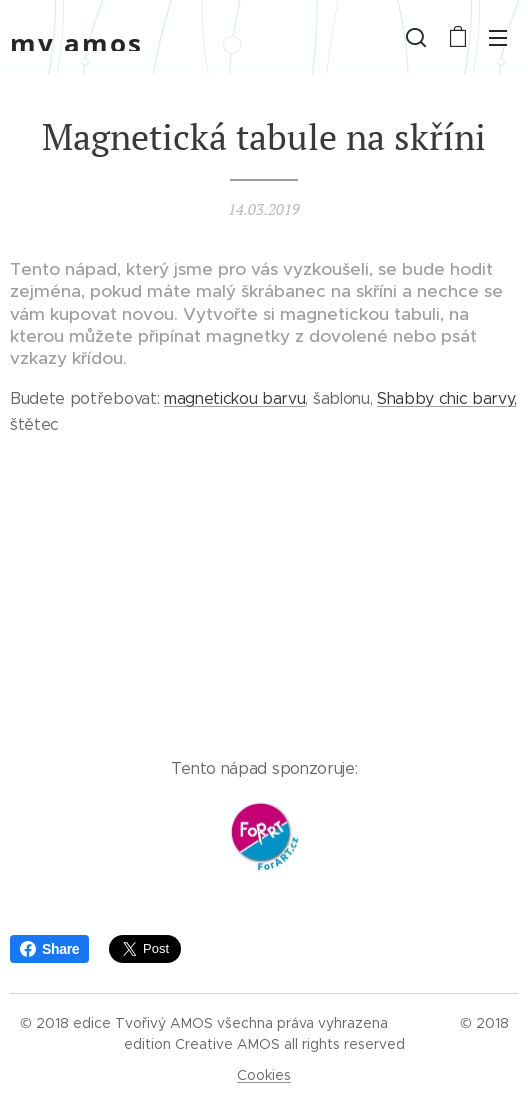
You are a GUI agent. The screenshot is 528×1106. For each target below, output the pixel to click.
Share (49, 949)
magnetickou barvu (235, 398)
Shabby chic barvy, (446, 398)
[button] (416, 37)
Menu (498, 38)
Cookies (264, 1075)
